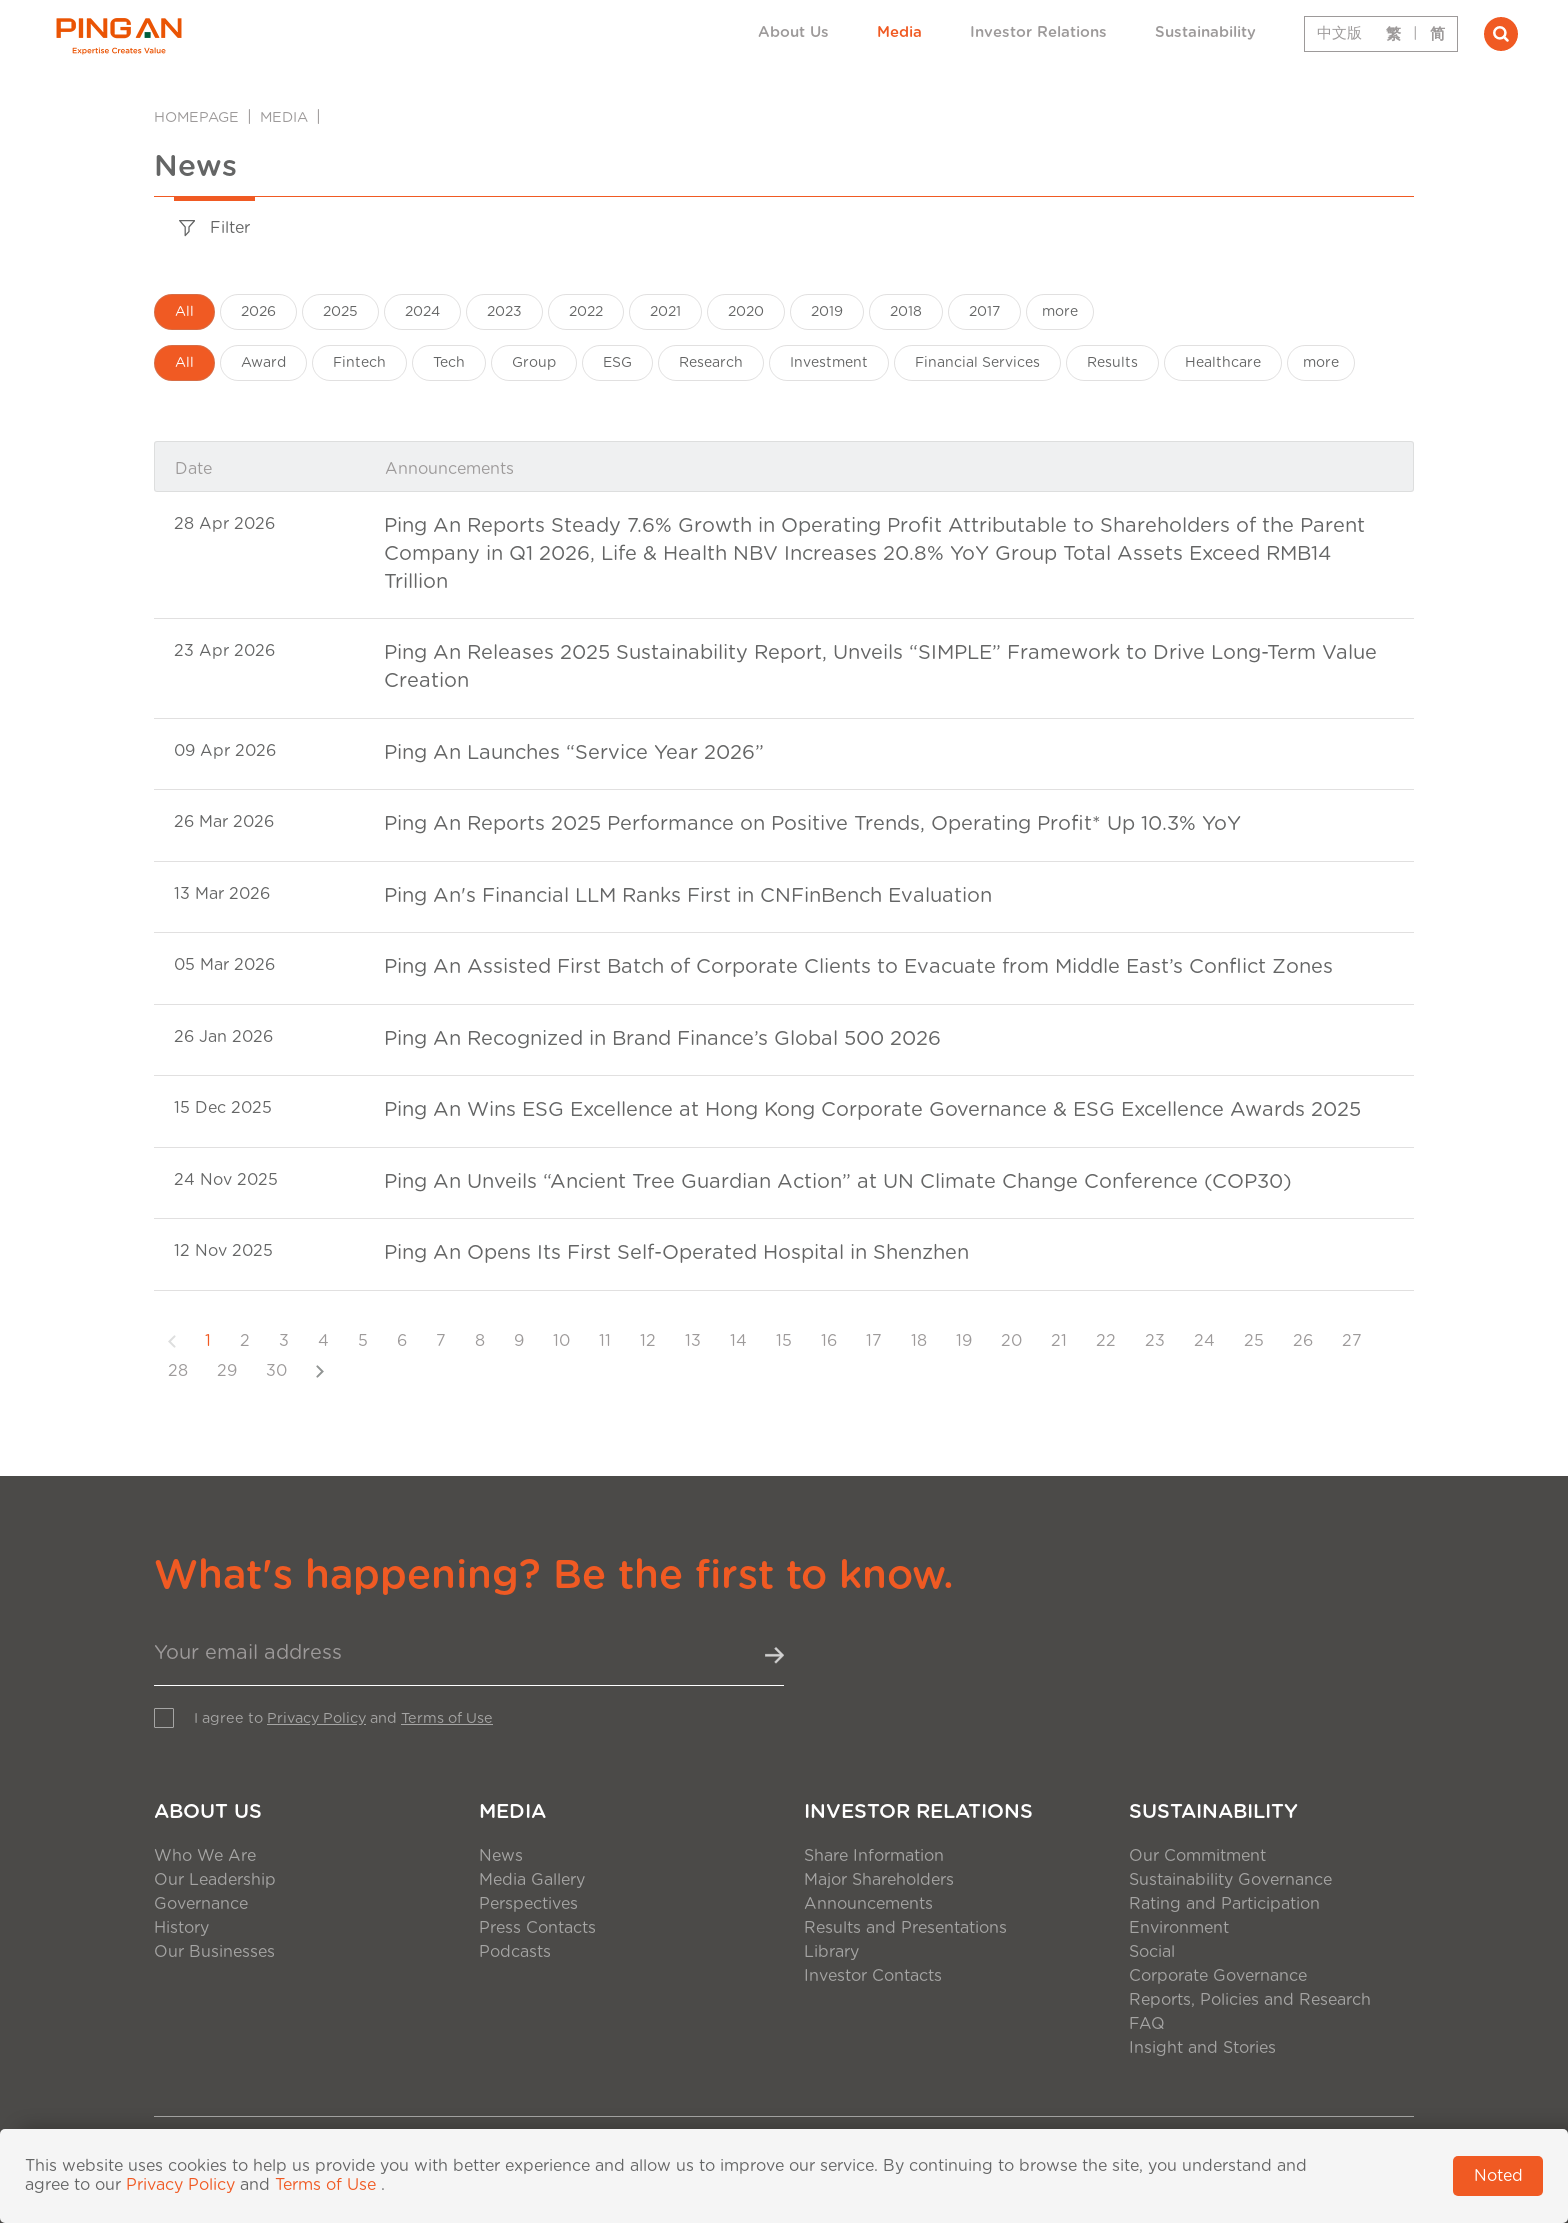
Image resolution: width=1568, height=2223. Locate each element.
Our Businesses (214, 1952)
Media (899, 32)
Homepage (196, 117)
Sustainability (1205, 32)
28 (178, 1371)
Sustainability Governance (1230, 1880)
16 (829, 1341)
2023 (504, 312)
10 (561, 1341)
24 (1204, 1341)
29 (227, 1371)
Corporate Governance (1218, 1976)
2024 (422, 312)
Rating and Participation (1224, 1904)
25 (1254, 1341)
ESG (617, 363)
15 (784, 1341)
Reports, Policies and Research (1250, 2000)
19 (964, 1341)
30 (276, 1371)
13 (693, 1341)
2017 (984, 312)
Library (831, 1952)
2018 (906, 312)
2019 (827, 312)
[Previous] (172, 1341)
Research (711, 363)
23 (1155, 1341)
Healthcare (1223, 363)
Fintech (359, 363)
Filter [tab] (214, 228)
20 (1011, 1341)
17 (874, 1341)
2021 (665, 312)
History (181, 1928)
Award (263, 363)
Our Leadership (215, 1880)
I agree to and (343, 1718)
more (1060, 312)
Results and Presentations (905, 1928)
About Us (793, 32)
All (184, 312)
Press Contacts (537, 1928)
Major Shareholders (879, 1880)
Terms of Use (447, 1718)
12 (648, 1341)
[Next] (320, 1371)
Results (1112, 363)
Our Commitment (1197, 1856)
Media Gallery (532, 1880)
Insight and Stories (1202, 2048)
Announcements (868, 1904)
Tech (449, 363)
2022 (586, 312)
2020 (746, 312)
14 (738, 1341)
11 (605, 1341)
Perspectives (528, 1904)
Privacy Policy (316, 1718)
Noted (1498, 2176)
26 (1303, 1341)
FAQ (1147, 2024)
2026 (258, 312)
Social (1152, 1952)
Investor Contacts (873, 1976)
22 (1106, 1341)
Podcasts (515, 1952)
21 (1059, 1341)
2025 (340, 312)
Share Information (874, 1856)
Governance (201, 1904)
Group (534, 363)
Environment (1179, 1928)
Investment (829, 363)
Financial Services (977, 363)
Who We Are (205, 1856)
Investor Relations (1038, 32)
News (501, 1856)
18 (919, 1341)
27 (1352, 1341)
